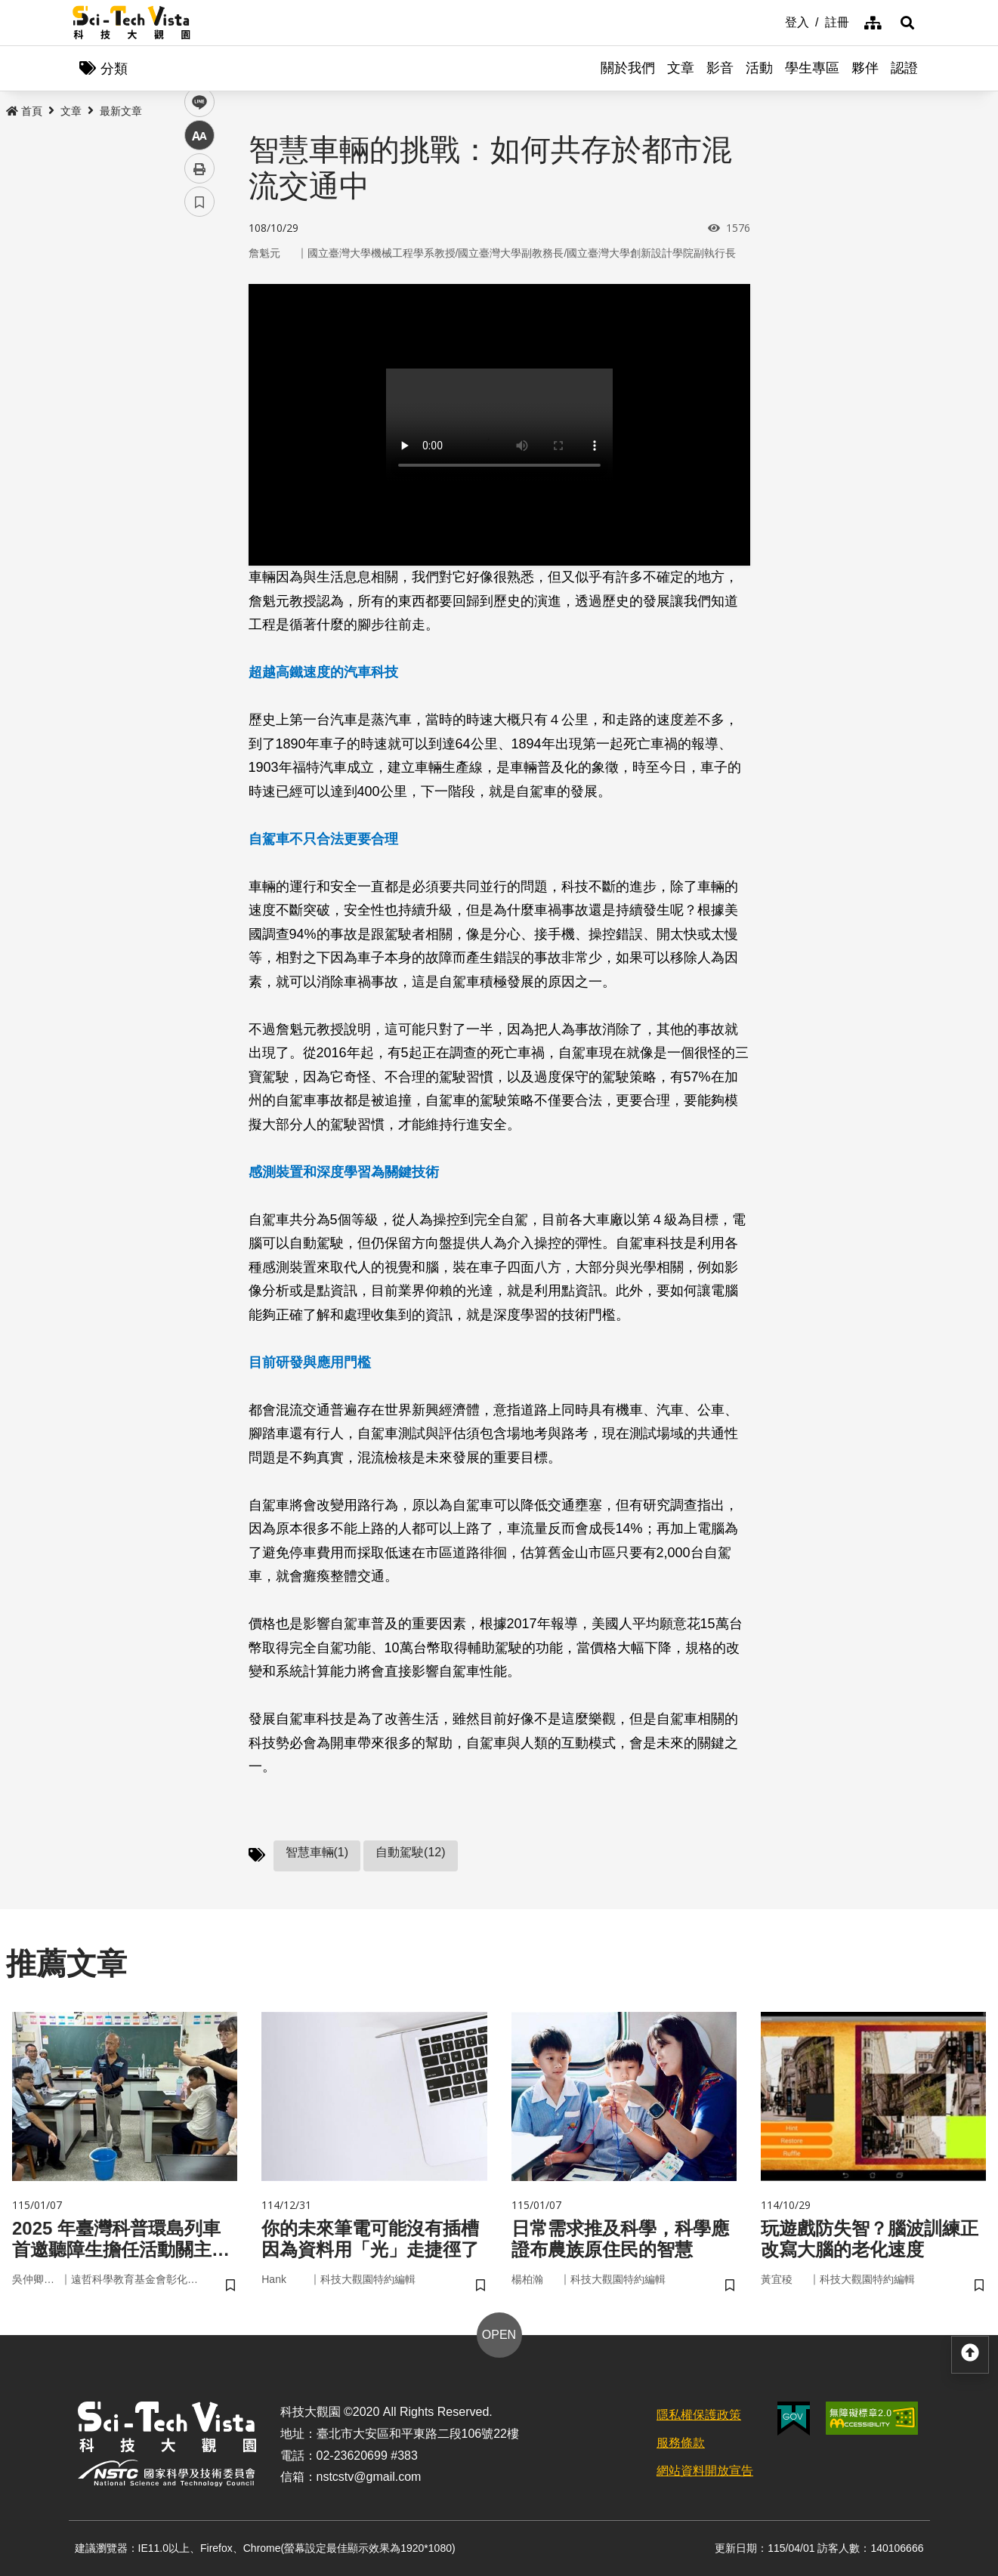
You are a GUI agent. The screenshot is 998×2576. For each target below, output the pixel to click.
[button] (907, 22)
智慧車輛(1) (317, 1852)
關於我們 (628, 68)
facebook (200, 288)
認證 (904, 68)
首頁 (24, 111)
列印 (199, 421)
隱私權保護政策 (699, 2414)
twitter (200, 322)
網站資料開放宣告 (705, 2470)
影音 (720, 68)
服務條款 (681, 2442)
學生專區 (812, 68)
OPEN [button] (499, 2334)
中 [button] (199, 388)
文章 (680, 68)
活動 (759, 68)
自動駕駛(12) (410, 1852)
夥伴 (865, 68)
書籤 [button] (199, 455)
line (194, 355)
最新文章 (121, 111)
